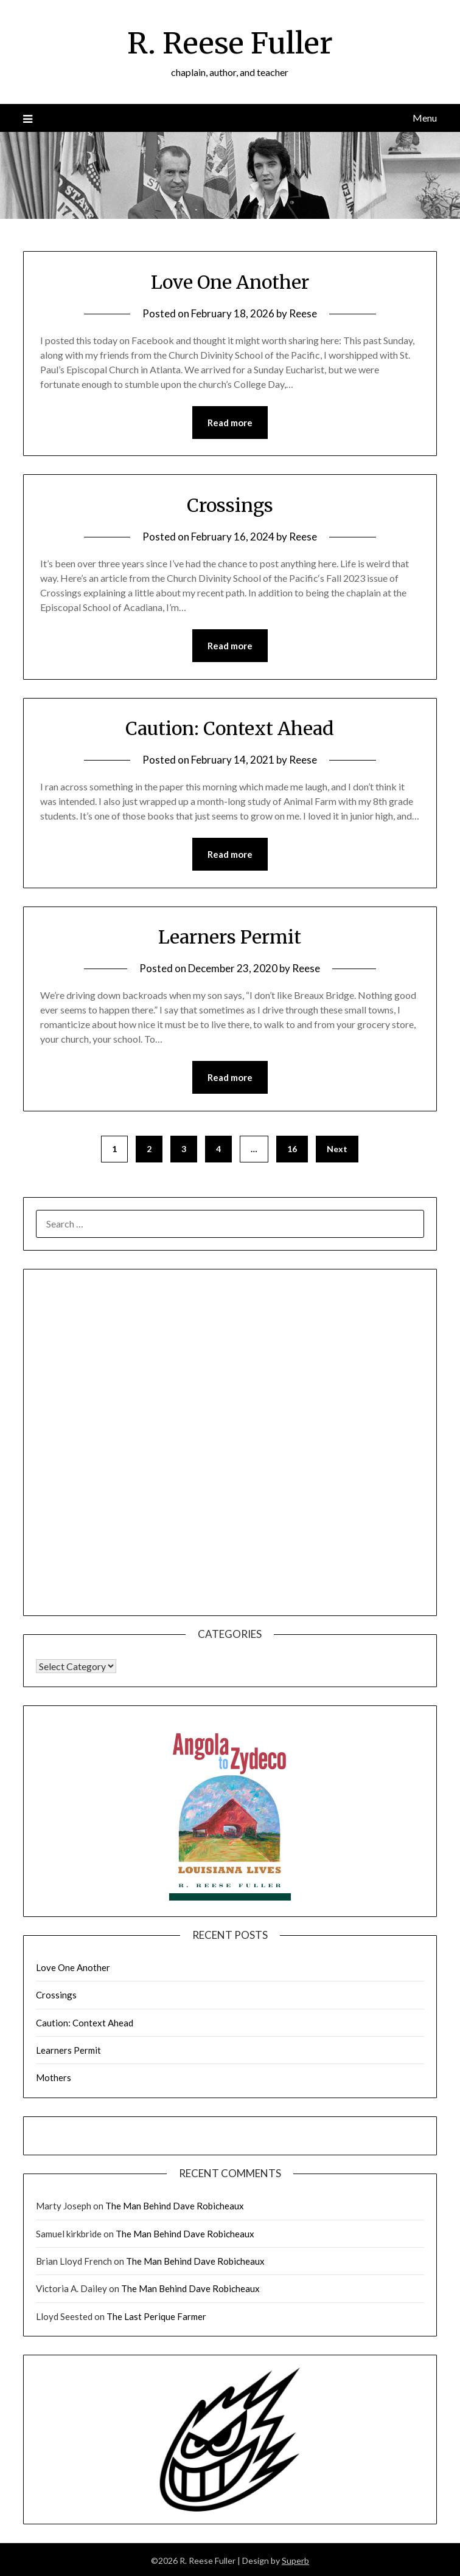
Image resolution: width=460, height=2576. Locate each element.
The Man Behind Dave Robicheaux (174, 2205)
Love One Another (230, 282)
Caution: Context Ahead (229, 728)
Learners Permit (229, 936)
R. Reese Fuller (230, 43)
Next (337, 1149)
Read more (230, 422)
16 (292, 1149)
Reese (303, 313)
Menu (425, 117)
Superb (295, 2560)
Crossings (230, 505)
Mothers (53, 2077)
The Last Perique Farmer (156, 2316)
